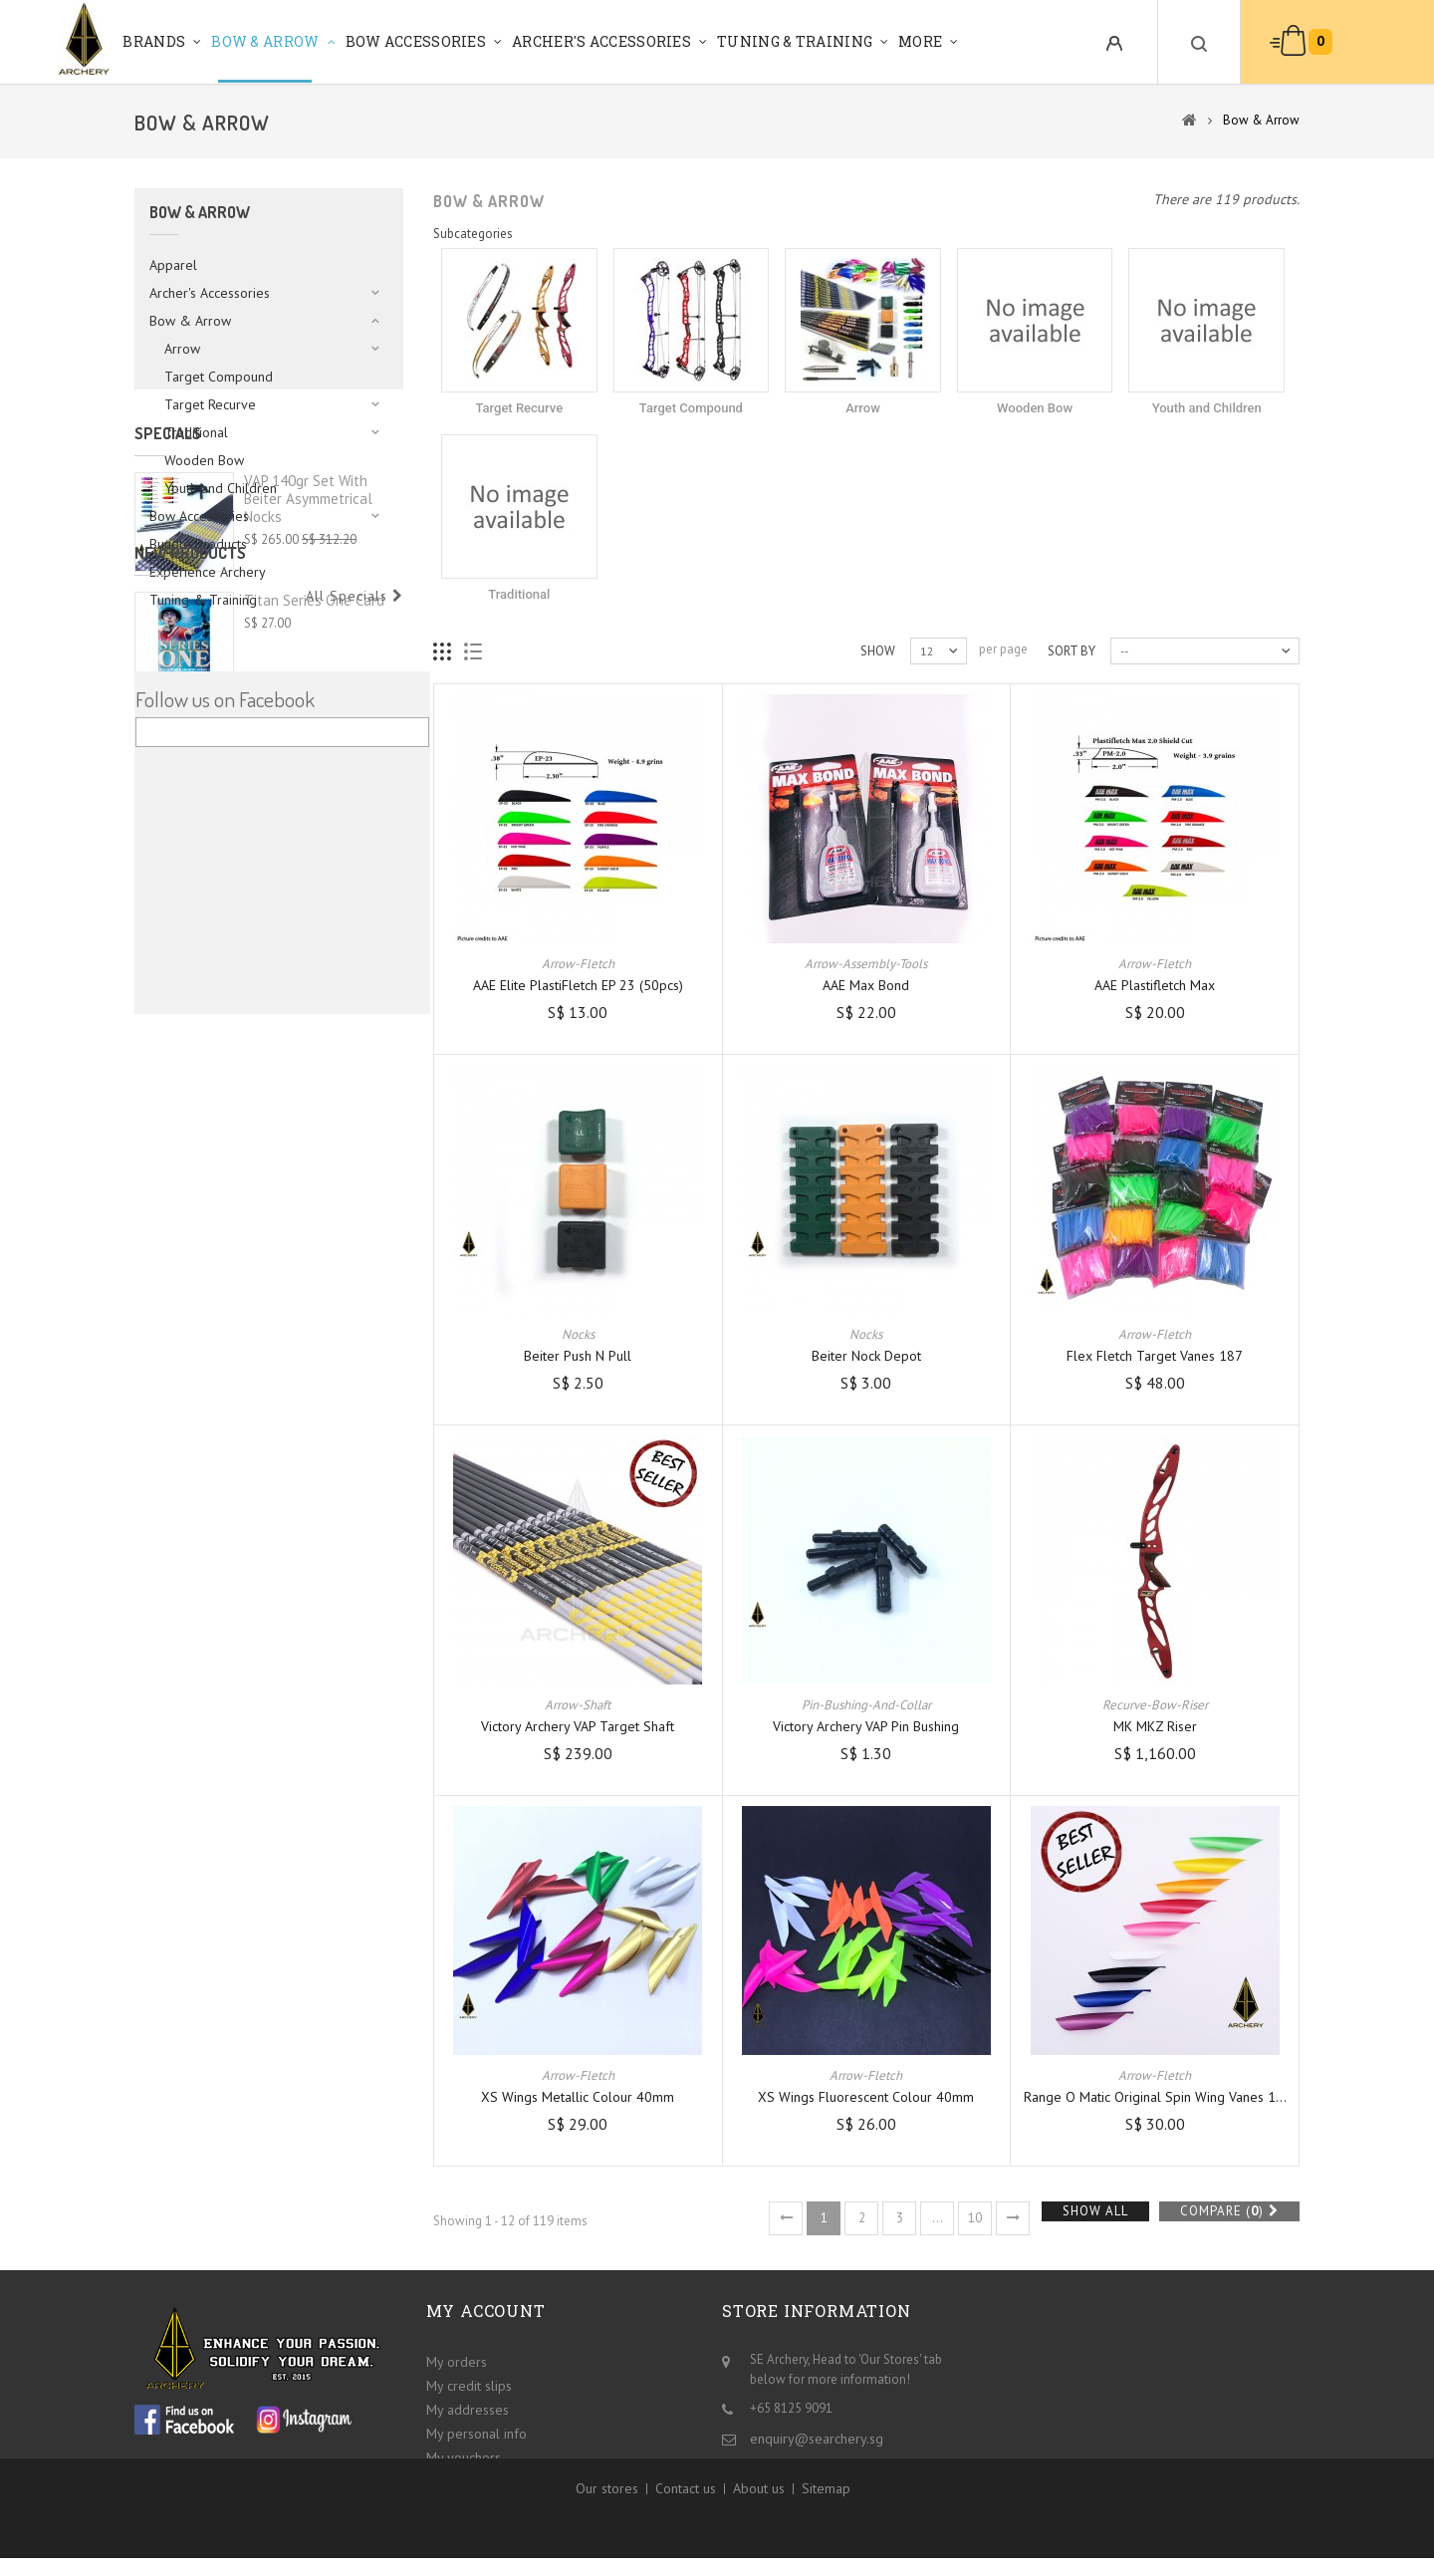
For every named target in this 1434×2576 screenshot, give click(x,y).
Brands (153, 41)
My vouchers (463, 2454)
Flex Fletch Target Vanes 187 (1155, 1356)
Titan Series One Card (314, 944)
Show (877, 651)
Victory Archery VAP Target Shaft (577, 1726)
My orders (456, 2359)
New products (190, 897)
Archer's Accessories (601, 41)
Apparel (173, 265)
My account (486, 2310)
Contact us (685, 2517)
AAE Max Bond (866, 985)
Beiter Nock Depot (866, 1356)
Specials (167, 681)
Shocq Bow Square (303, 1059)
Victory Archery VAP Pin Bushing (866, 1726)
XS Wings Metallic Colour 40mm (577, 2097)
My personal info (476, 2431)
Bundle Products (198, 544)
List (473, 652)
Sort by (1071, 651)
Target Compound (218, 377)
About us (759, 2517)
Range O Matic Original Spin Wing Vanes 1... (1155, 2097)
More (920, 41)
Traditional (196, 432)
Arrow (182, 349)
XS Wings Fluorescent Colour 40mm (866, 2097)
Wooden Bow (204, 460)
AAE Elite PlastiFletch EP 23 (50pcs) (578, 985)
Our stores (607, 2517)
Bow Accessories (416, 41)
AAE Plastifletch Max (1154, 985)
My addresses (467, 2407)
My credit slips (469, 2383)
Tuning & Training (794, 41)
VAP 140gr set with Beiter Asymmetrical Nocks (308, 746)
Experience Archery (207, 572)
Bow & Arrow (265, 41)
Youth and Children (220, 488)
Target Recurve (210, 404)
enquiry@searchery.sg (816, 2436)
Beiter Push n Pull (577, 1356)
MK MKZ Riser (1155, 1726)
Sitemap (826, 2517)
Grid (442, 652)
